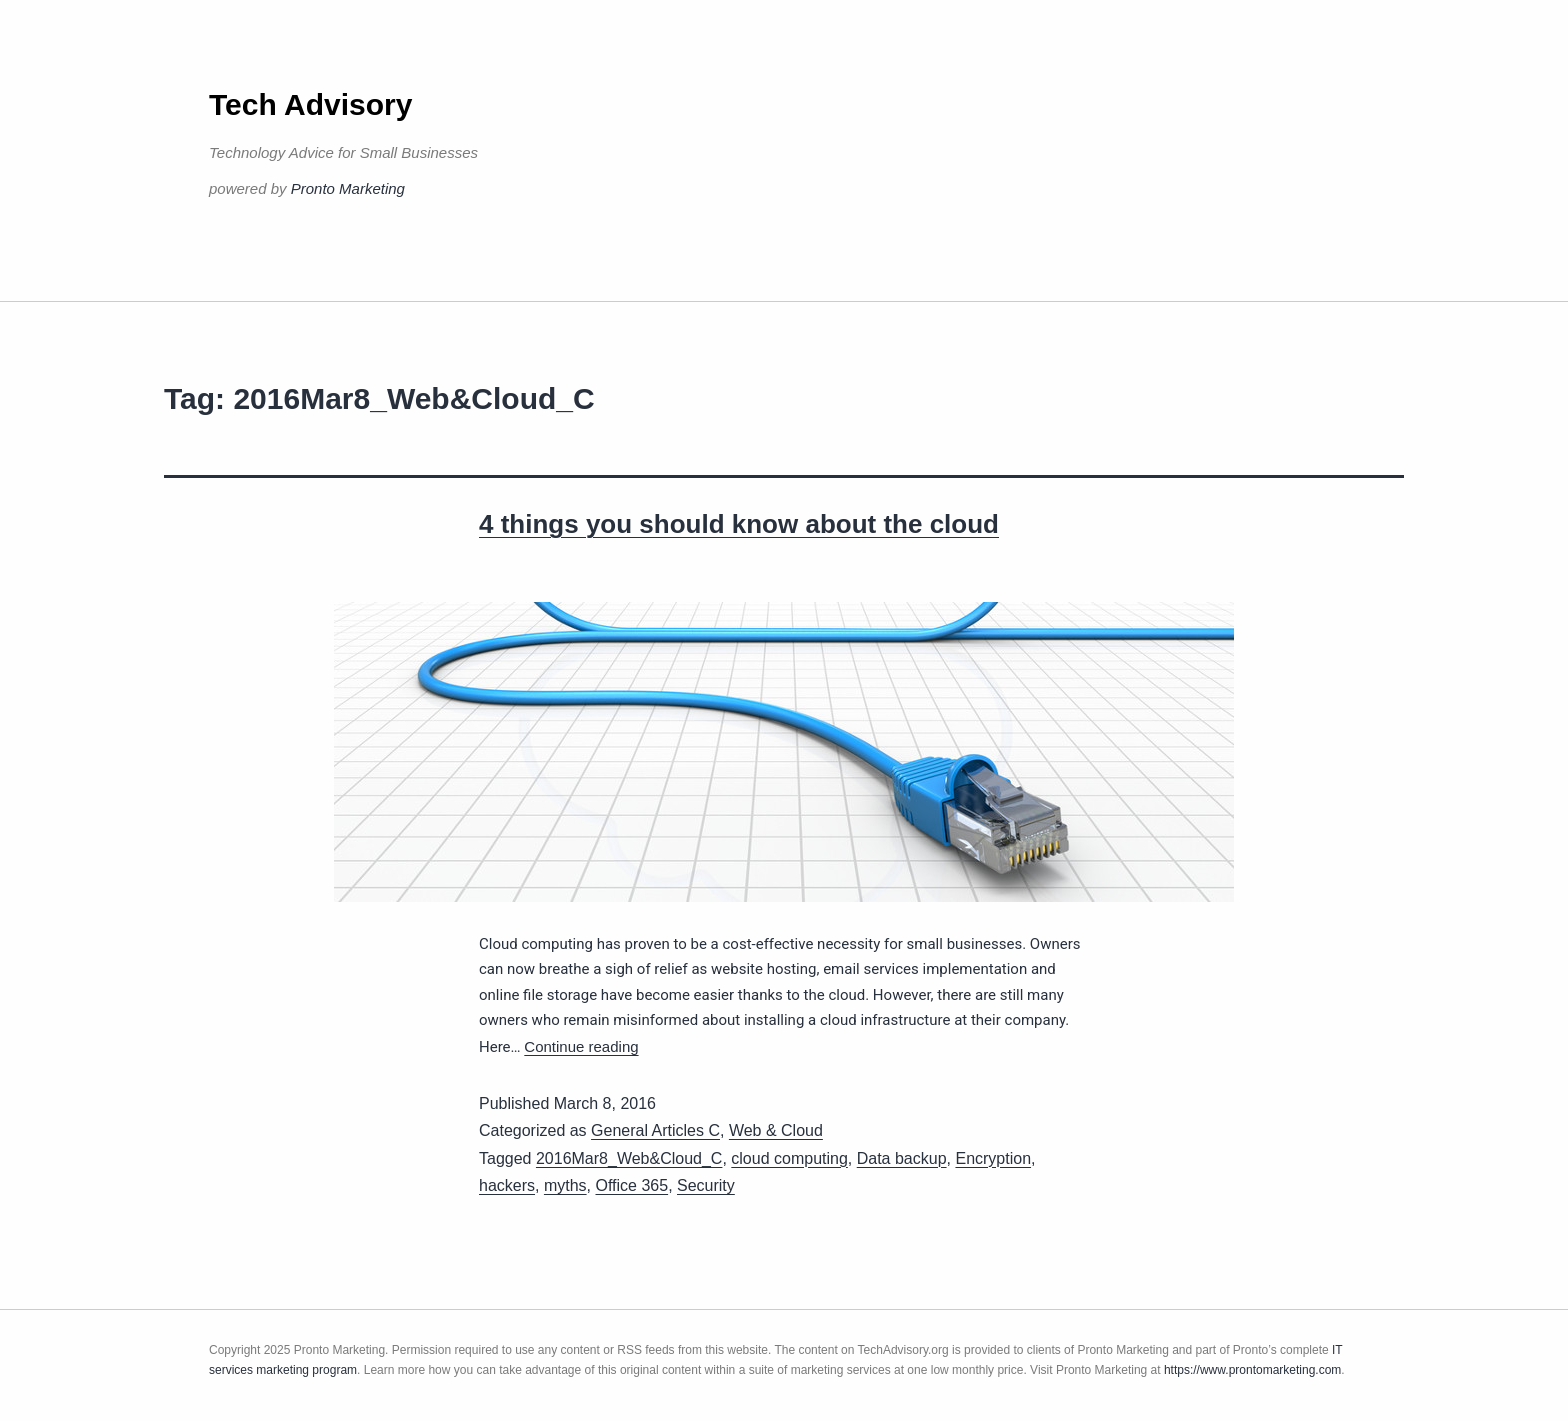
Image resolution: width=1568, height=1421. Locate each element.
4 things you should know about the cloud (739, 524)
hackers (507, 1185)
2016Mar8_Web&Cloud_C (629, 1158)
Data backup (902, 1158)
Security (706, 1185)
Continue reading (581, 1046)
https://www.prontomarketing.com (1252, 1370)
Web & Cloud (776, 1130)
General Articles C (655, 1130)
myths (565, 1185)
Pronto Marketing (348, 188)
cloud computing (789, 1158)
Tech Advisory (310, 104)
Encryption (993, 1158)
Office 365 (631, 1185)
